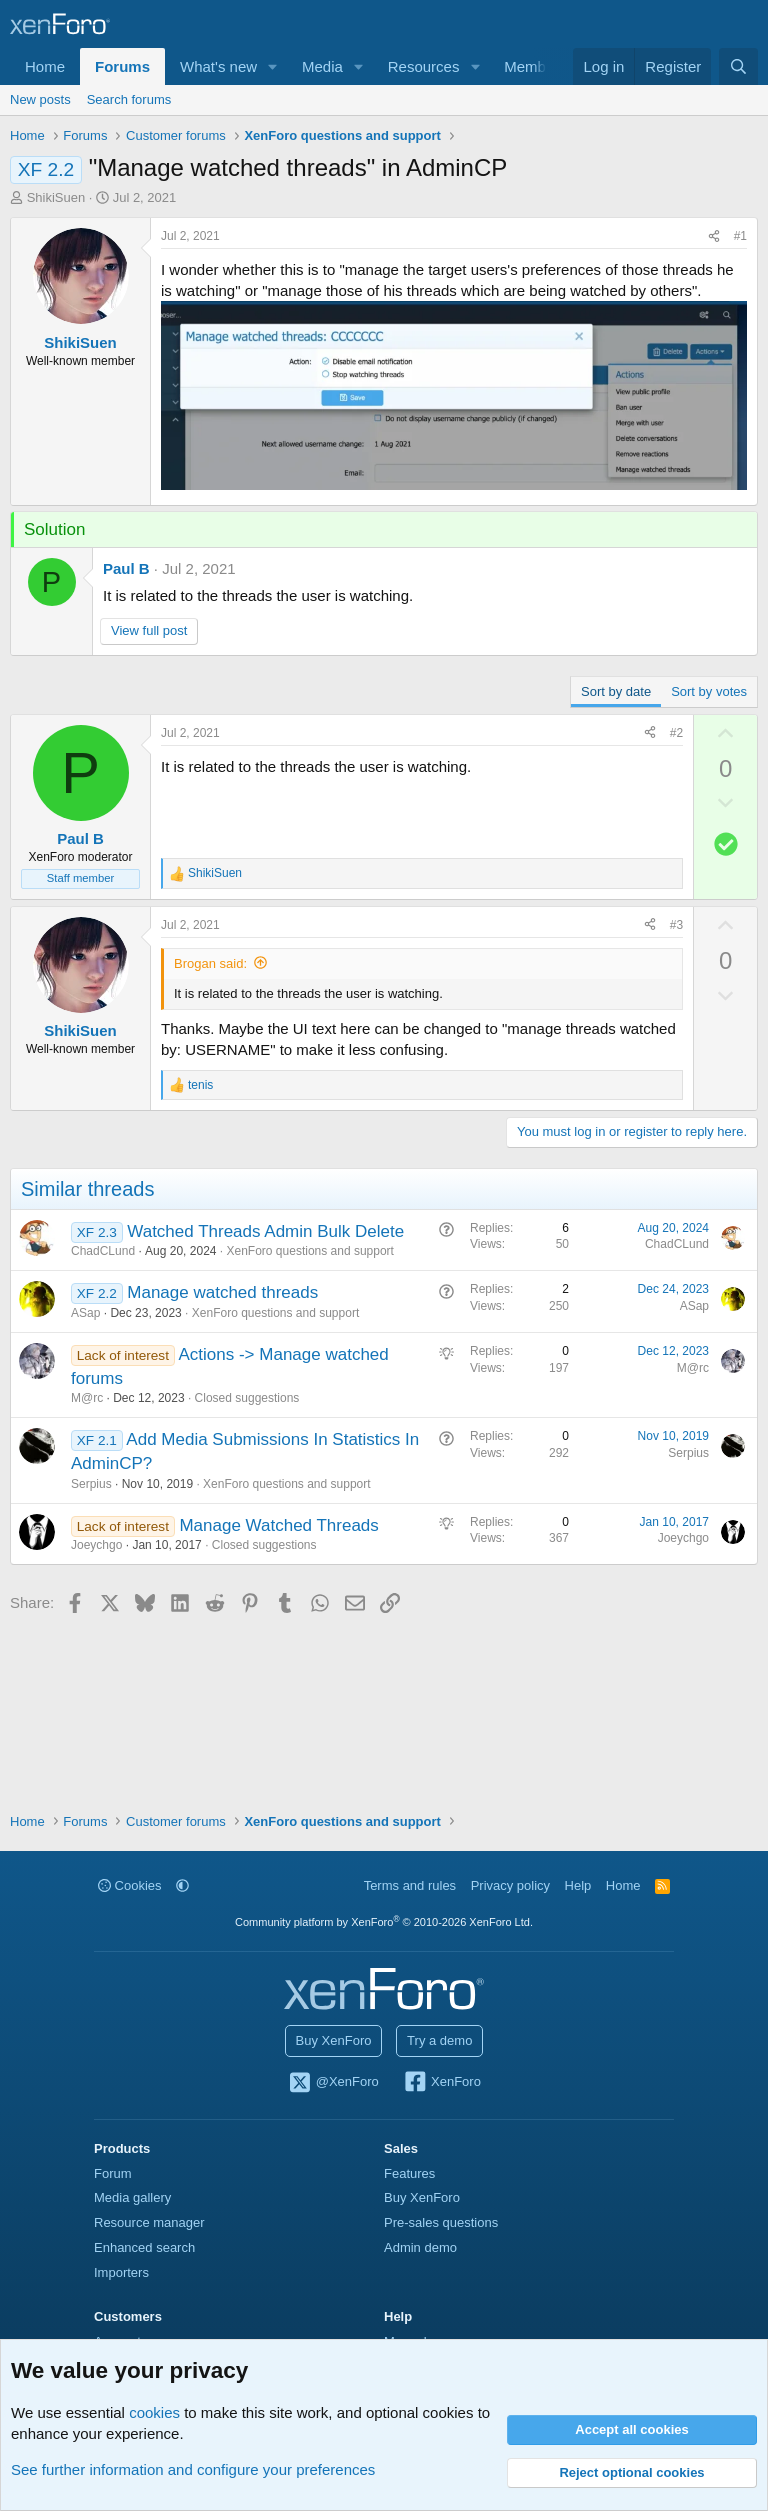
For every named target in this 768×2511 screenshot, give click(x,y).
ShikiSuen (56, 197)
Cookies (130, 1885)
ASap (85, 1313)
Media (322, 66)
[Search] (738, 66)
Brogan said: (210, 963)
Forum (113, 2173)
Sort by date (616, 691)
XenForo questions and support (310, 1251)
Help (578, 1885)
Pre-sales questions (441, 2222)
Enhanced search (144, 2247)
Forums (122, 66)
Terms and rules (410, 1885)
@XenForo (333, 2083)
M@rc (87, 1398)
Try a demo (439, 2040)
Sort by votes (709, 691)
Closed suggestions (247, 1398)
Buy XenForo (334, 2040)
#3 (676, 925)
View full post (149, 630)
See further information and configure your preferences (193, 2469)
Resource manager (149, 2222)
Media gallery (132, 2197)
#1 (740, 236)
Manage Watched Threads (278, 1525)
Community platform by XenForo (384, 1922)
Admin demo (420, 2247)
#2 (676, 733)
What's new (218, 66)
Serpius (91, 1484)
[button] (273, 66)
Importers (121, 2272)
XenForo (441, 2083)
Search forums (129, 99)
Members (535, 66)
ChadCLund (103, 1251)
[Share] (714, 236)
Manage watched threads (222, 1292)
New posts (40, 99)
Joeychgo (96, 1545)
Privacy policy (510, 1885)
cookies (154, 2412)
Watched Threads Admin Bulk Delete (265, 1231)
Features (409, 2173)
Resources (424, 66)
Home (45, 66)
